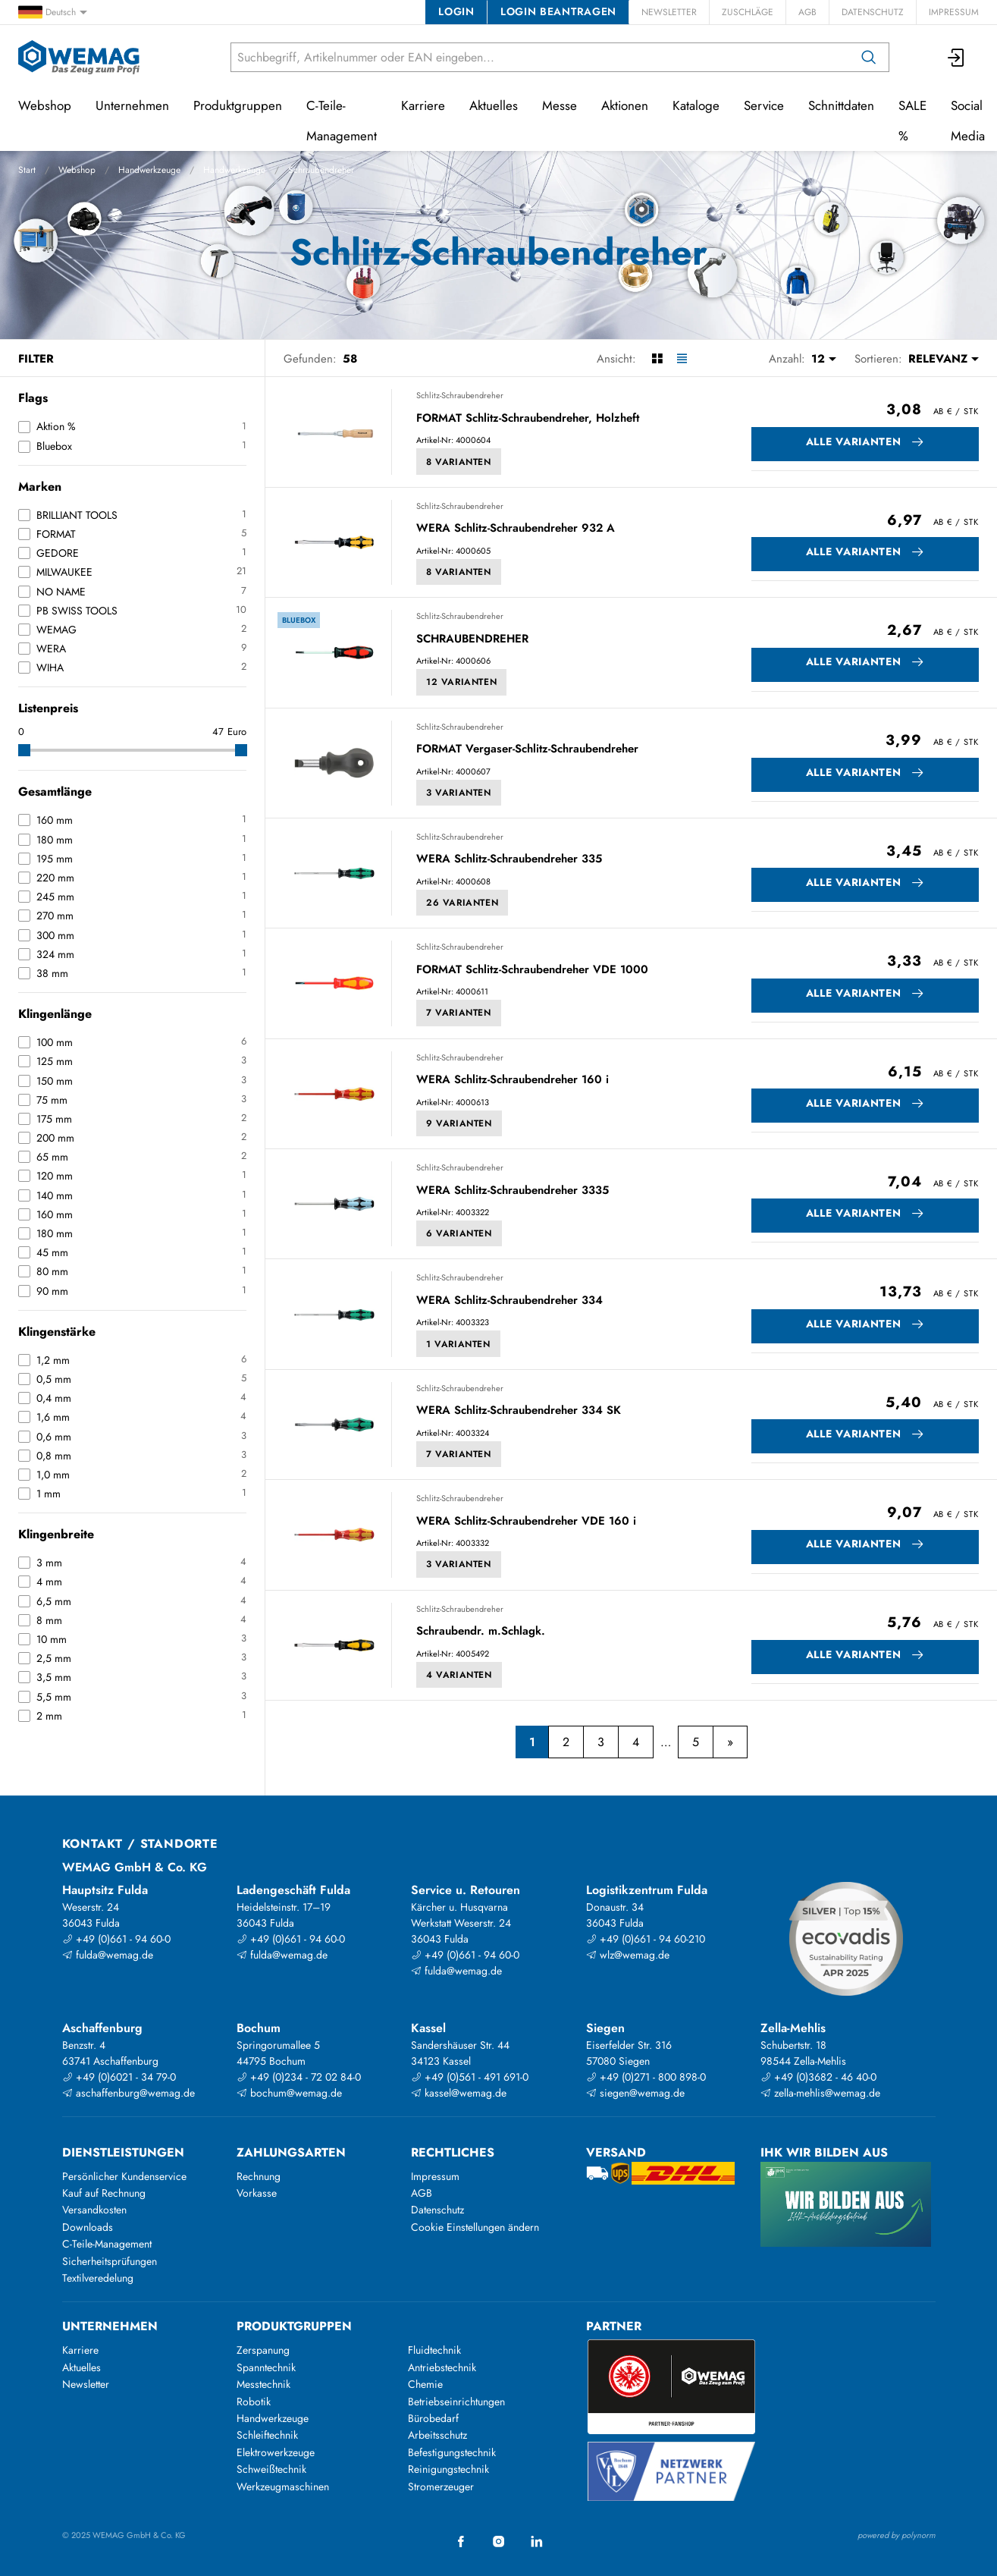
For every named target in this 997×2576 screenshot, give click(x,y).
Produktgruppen (237, 105)
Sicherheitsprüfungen (109, 2261)
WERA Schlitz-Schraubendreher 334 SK (518, 1410)
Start (27, 170)
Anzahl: (787, 358)
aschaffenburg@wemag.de (128, 2092)
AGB (807, 12)
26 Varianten (462, 902)
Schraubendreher (321, 170)
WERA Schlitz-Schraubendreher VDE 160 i (526, 1521)
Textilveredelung (97, 2277)
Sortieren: (878, 358)
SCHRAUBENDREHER (472, 639)
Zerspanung (263, 2350)
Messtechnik (263, 2384)
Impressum (954, 12)
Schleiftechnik (267, 2434)
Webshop (77, 170)
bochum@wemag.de (289, 2092)
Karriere (423, 105)
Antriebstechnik (442, 2367)
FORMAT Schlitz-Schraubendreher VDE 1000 (532, 970)
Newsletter (669, 12)
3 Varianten (458, 793)
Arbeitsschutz (437, 2434)
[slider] (24, 750)
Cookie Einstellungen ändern (475, 2227)
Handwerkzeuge (149, 170)
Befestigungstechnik (452, 2452)
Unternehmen (132, 105)
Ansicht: (616, 358)
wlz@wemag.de (627, 1954)
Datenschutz (873, 12)
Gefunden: (310, 358)
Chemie (425, 2384)
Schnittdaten (841, 105)
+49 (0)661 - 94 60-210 (645, 1938)
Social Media (968, 120)
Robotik (254, 2401)
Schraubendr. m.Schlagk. (480, 1631)
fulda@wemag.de (107, 1954)
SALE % (912, 120)
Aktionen (624, 105)
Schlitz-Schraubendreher (459, 395)
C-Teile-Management (341, 120)
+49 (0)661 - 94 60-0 (116, 1938)
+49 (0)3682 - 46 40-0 (818, 2076)
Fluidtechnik (434, 2350)
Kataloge (696, 105)
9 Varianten (459, 1123)
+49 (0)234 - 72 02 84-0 (299, 2076)
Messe (559, 105)
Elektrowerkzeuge (276, 2452)
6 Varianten (459, 1233)
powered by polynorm (896, 2535)
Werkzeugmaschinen (283, 2486)
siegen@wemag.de (635, 2092)
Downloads (87, 2227)
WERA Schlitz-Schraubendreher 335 (509, 859)
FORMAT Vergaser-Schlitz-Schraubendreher (527, 749)
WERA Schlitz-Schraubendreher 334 (509, 1300)
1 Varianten (458, 1344)
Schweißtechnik (271, 2469)
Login (456, 11)
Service (764, 105)
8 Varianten (458, 462)
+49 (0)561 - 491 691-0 (469, 2076)
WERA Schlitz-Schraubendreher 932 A (515, 528)
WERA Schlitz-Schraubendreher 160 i (512, 1080)
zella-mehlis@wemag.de (820, 2092)
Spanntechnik (266, 2367)
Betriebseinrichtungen (456, 2401)
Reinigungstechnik (448, 2469)
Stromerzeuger (441, 2486)
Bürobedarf (433, 2418)
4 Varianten (459, 1675)
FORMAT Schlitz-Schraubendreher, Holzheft (527, 418)
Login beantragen (558, 11)
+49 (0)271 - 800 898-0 (646, 2076)
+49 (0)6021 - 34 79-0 (119, 2076)
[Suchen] (868, 57)
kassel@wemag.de (458, 2092)
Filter (36, 358)
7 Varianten (458, 1012)
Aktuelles (493, 105)
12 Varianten (461, 682)
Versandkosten (94, 2209)
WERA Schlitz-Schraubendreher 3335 (512, 1190)
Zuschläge (747, 12)
